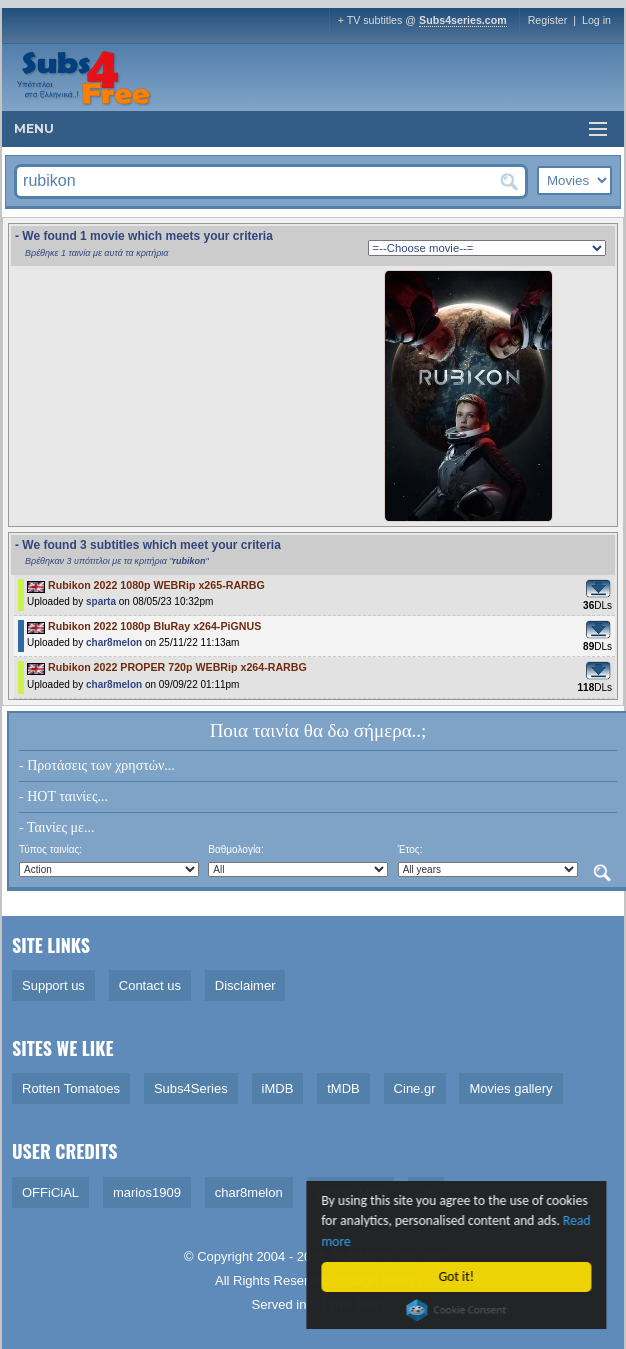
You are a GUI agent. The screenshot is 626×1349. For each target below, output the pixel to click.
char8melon (114, 642)
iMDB (278, 1088)
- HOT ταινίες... (63, 796)
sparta (101, 601)
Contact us (150, 985)
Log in (596, 20)
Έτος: (410, 849)
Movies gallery (510, 1088)
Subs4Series (191, 1088)
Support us (53, 985)
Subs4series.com (463, 20)
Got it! (457, 1276)
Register (548, 20)
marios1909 (147, 1192)
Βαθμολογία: (235, 849)
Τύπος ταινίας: (50, 849)
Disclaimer (245, 985)
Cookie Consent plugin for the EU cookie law (458, 1310)
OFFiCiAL (50, 1192)
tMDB (343, 1088)
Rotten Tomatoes (71, 1088)
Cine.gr (415, 1088)
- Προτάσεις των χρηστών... (97, 765)
